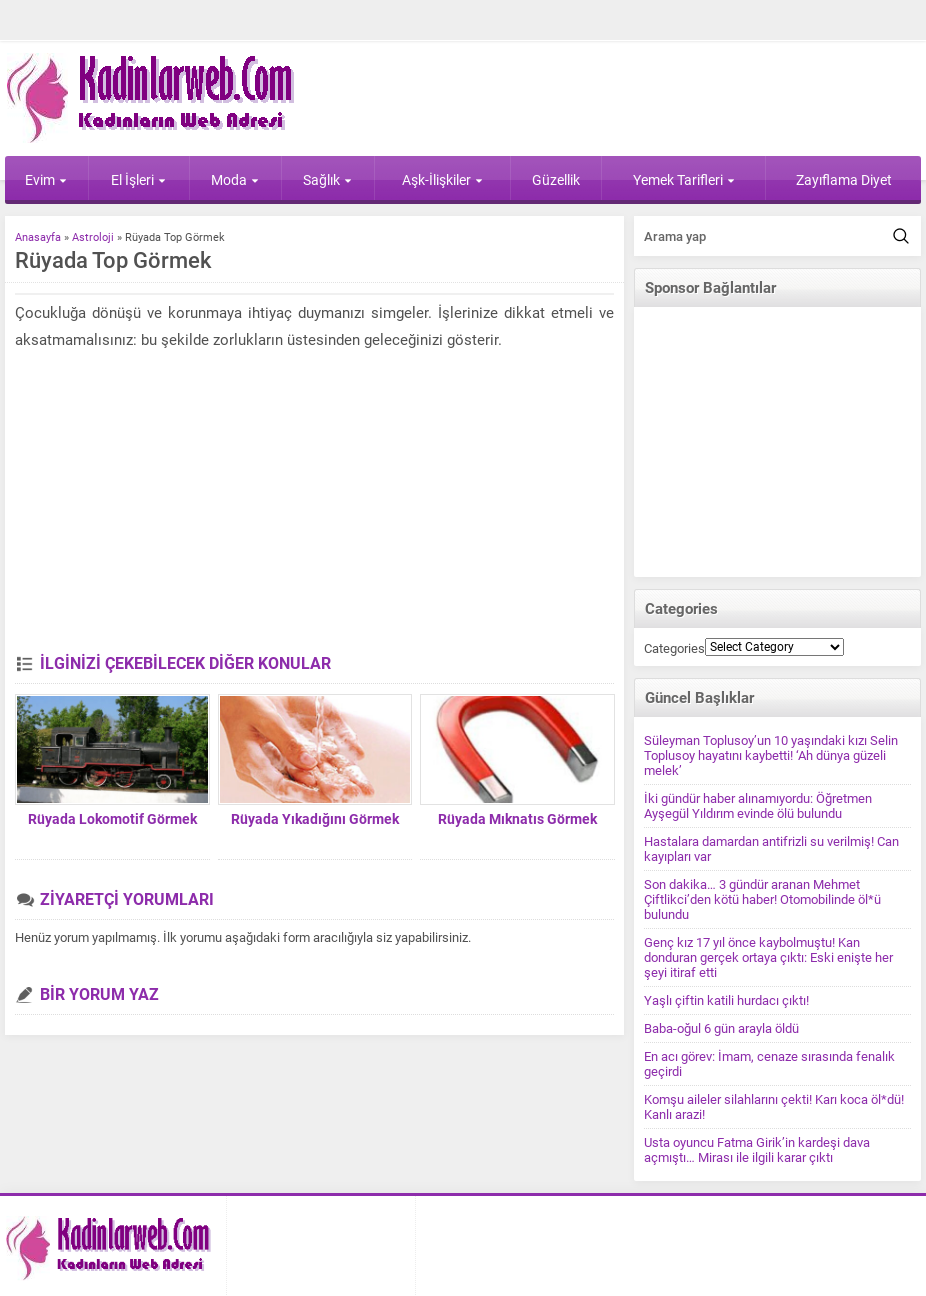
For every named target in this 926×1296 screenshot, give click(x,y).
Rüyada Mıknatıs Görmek (517, 819)
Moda (235, 180)
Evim (46, 180)
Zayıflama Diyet (844, 180)
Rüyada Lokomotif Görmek (112, 819)
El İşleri (138, 180)
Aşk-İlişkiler (442, 180)
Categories (674, 648)
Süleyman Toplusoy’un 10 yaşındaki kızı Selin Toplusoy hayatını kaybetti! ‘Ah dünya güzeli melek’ (771, 755)
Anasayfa (38, 237)
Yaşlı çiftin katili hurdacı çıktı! (726, 1000)
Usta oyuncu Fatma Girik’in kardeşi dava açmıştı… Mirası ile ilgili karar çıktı (757, 1150)
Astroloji (93, 237)
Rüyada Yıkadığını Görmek (315, 819)
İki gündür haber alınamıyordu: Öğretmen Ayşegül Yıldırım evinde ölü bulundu (758, 806)
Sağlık (327, 180)
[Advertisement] (311, 504)
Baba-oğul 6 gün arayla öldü (721, 1028)
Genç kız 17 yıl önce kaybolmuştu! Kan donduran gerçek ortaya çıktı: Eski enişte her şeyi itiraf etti (768, 957)
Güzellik (556, 180)
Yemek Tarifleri (684, 180)
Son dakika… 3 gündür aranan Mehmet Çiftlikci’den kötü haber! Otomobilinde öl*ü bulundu (762, 899)
